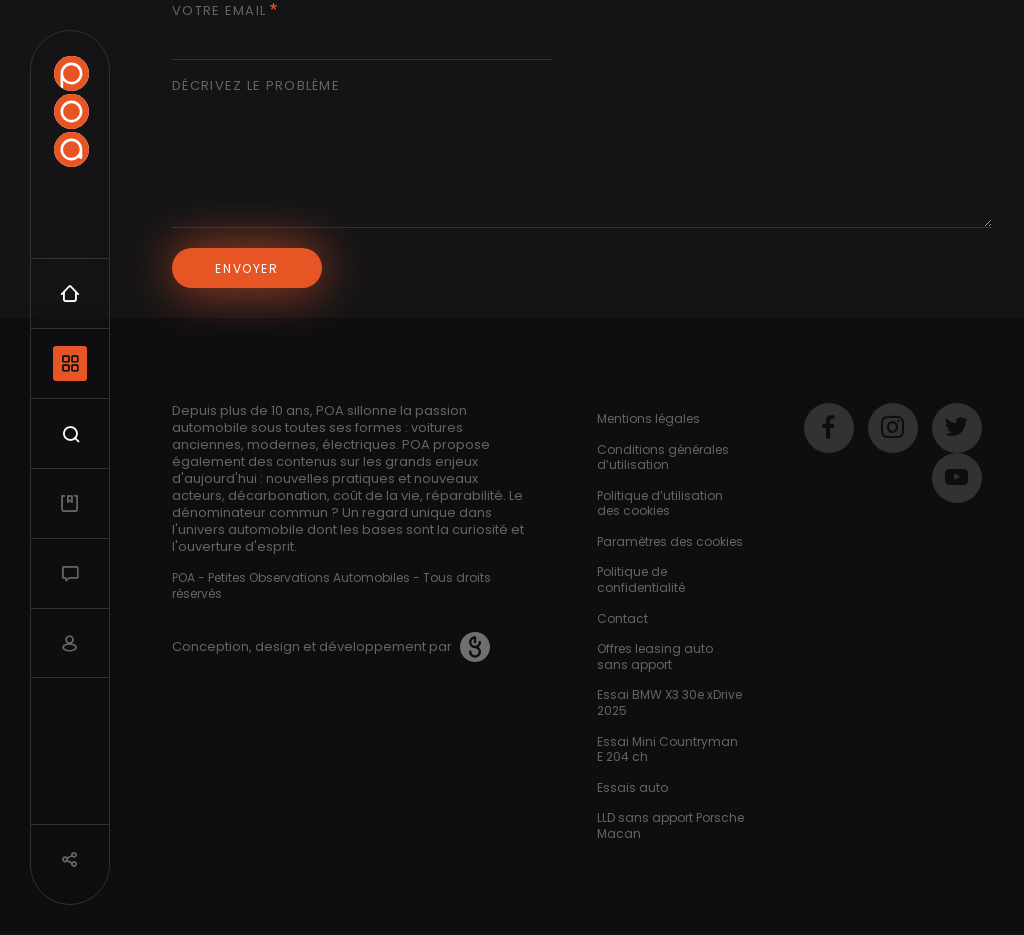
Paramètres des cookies (670, 541)
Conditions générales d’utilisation (663, 457)
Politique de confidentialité (641, 579)
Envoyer (246, 268)
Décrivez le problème (256, 86)
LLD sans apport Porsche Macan (670, 825)
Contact (622, 618)
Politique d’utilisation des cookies (660, 503)
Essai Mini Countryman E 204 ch (667, 749)
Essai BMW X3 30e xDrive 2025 (669, 702)
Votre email (219, 11)
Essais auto (632, 787)
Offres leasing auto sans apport (655, 656)
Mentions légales (648, 418)
